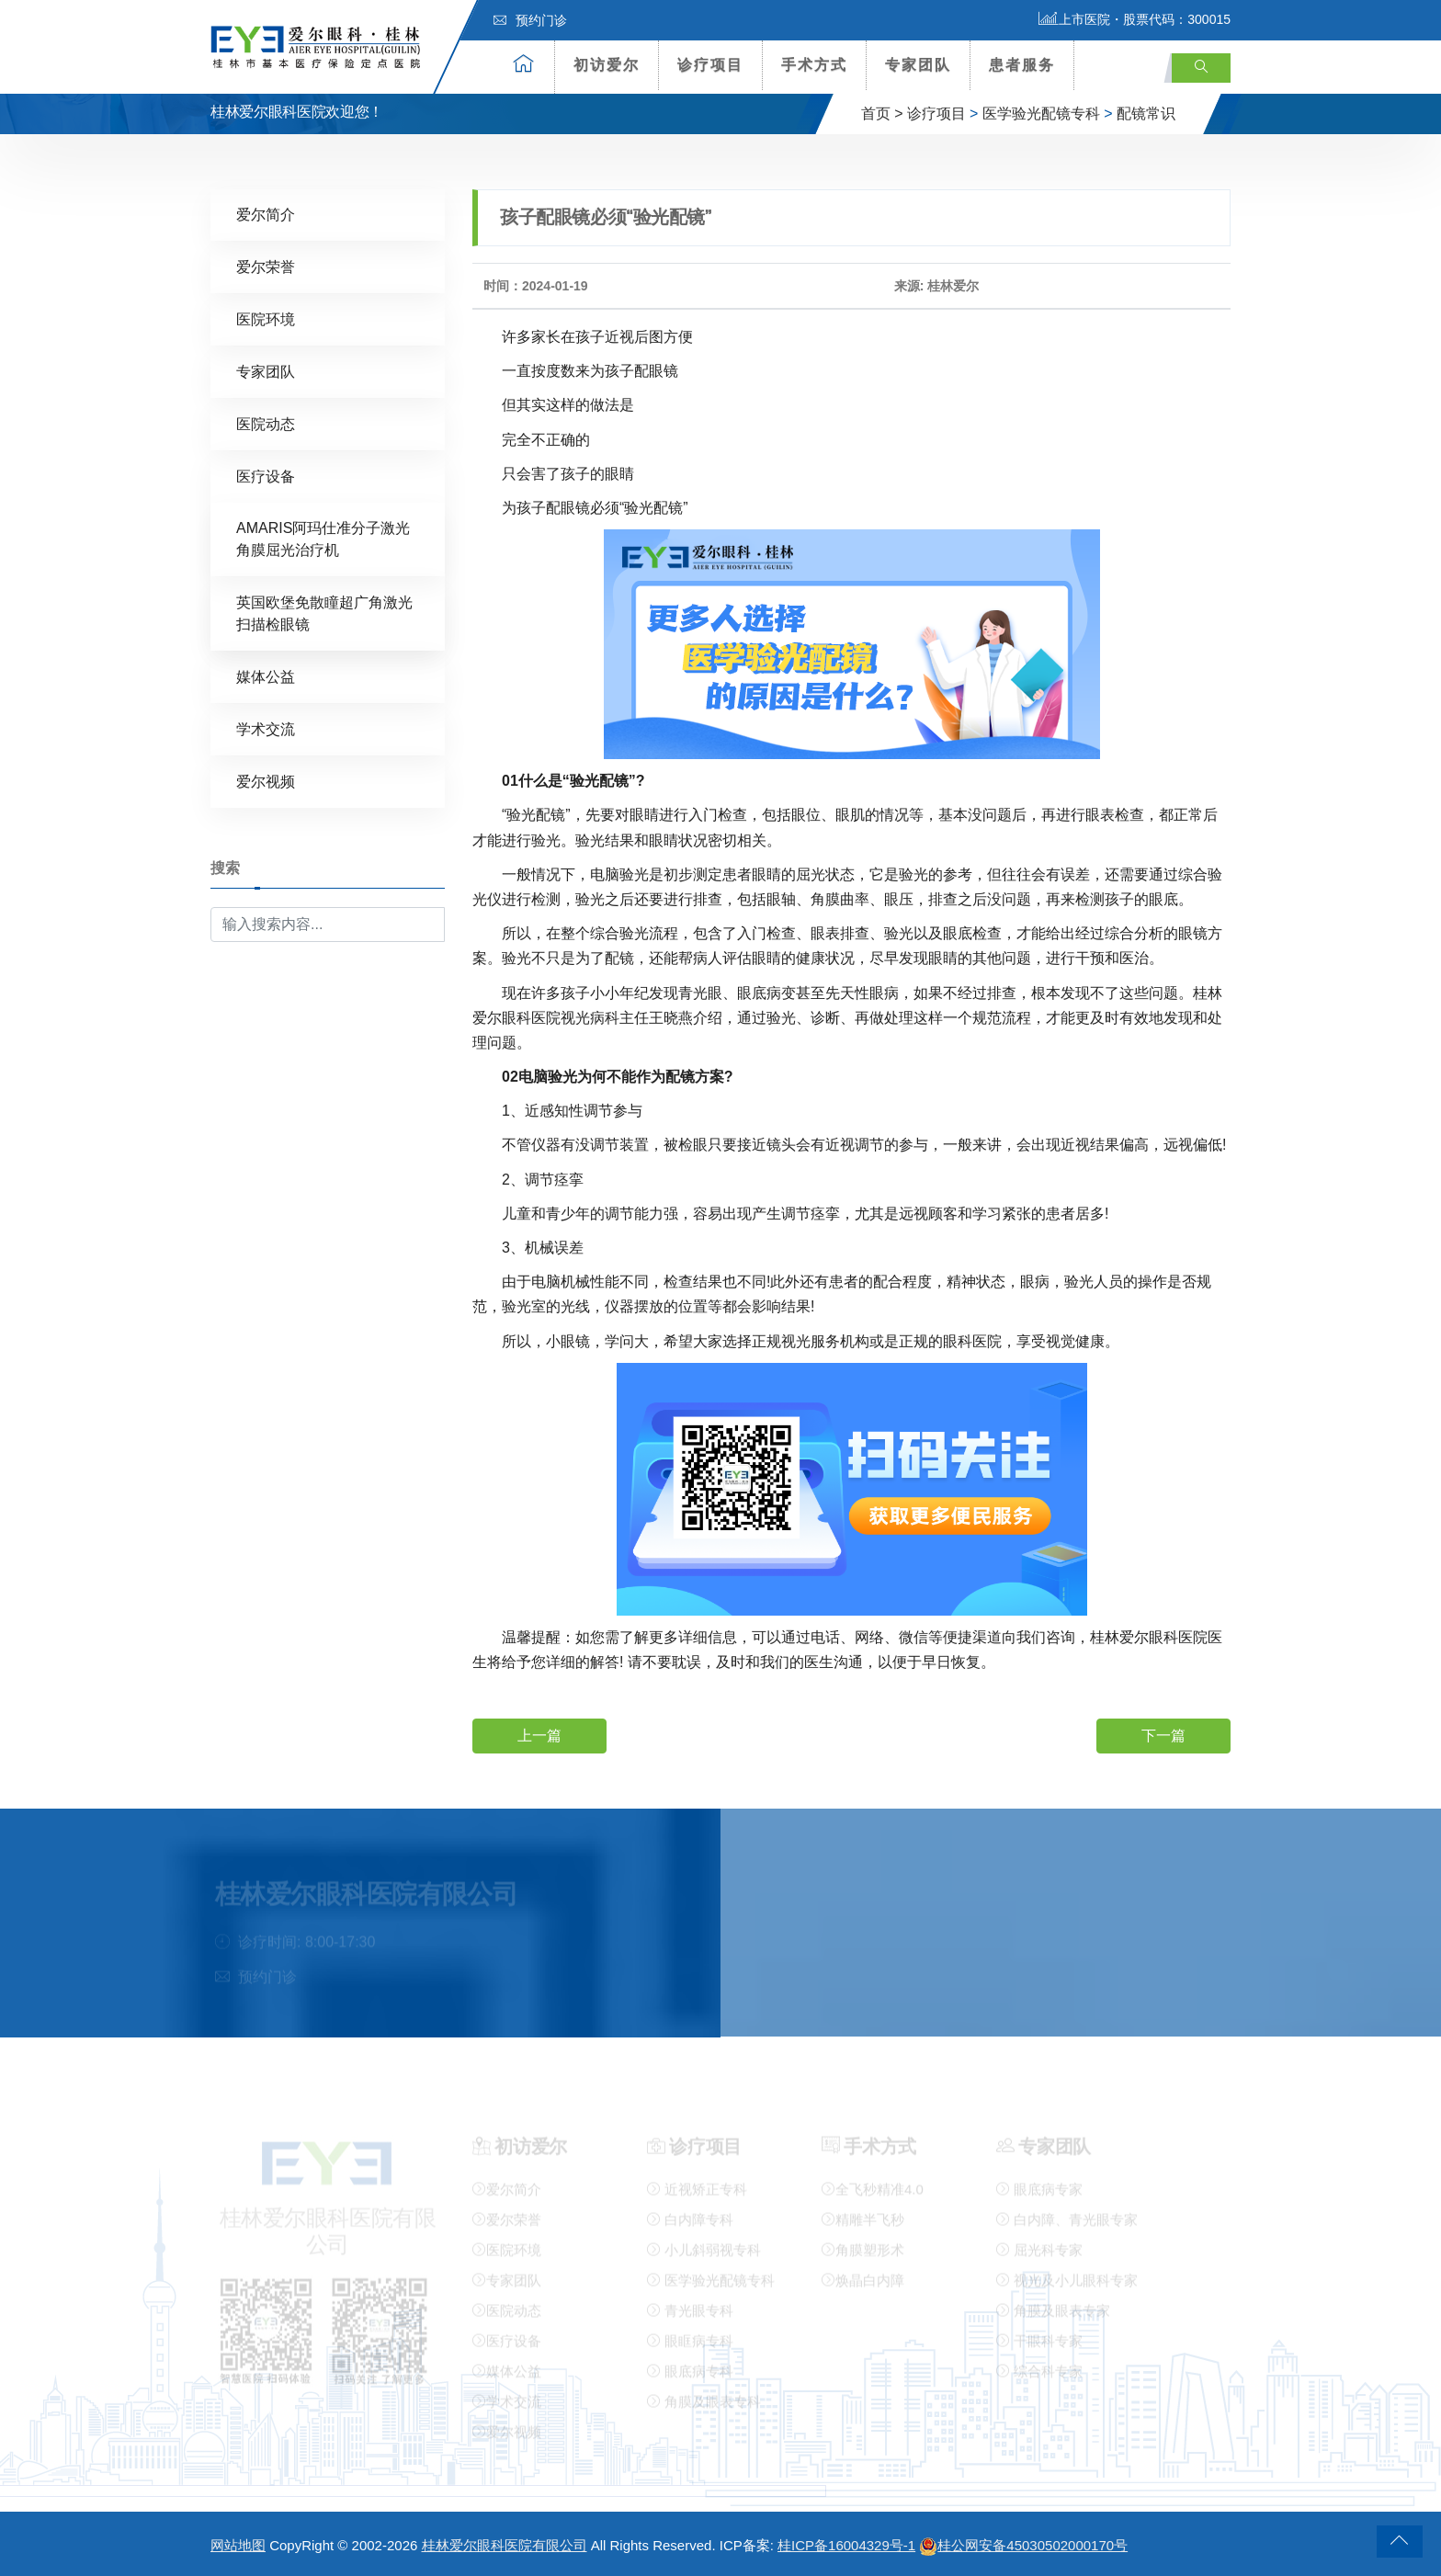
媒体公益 (265, 676)
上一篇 (539, 1734)
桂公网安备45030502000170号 (1023, 2545)
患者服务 (1022, 65)
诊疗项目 (710, 65)
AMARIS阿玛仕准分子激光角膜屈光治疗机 (323, 538)
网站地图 (238, 2545)
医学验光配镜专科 (1041, 113)
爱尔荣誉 (265, 266)
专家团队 (918, 65)
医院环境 (265, 318)
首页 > (882, 113)
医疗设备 (265, 475)
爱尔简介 (265, 213)
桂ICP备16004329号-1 (846, 2545)
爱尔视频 (265, 781)
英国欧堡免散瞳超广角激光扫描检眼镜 (324, 612)
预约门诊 (530, 20)
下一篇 (1163, 1734)
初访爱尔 (606, 65)
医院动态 (265, 423)
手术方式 (814, 65)
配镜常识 (1146, 113)
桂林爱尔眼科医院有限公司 (504, 2545)
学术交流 (265, 728)
